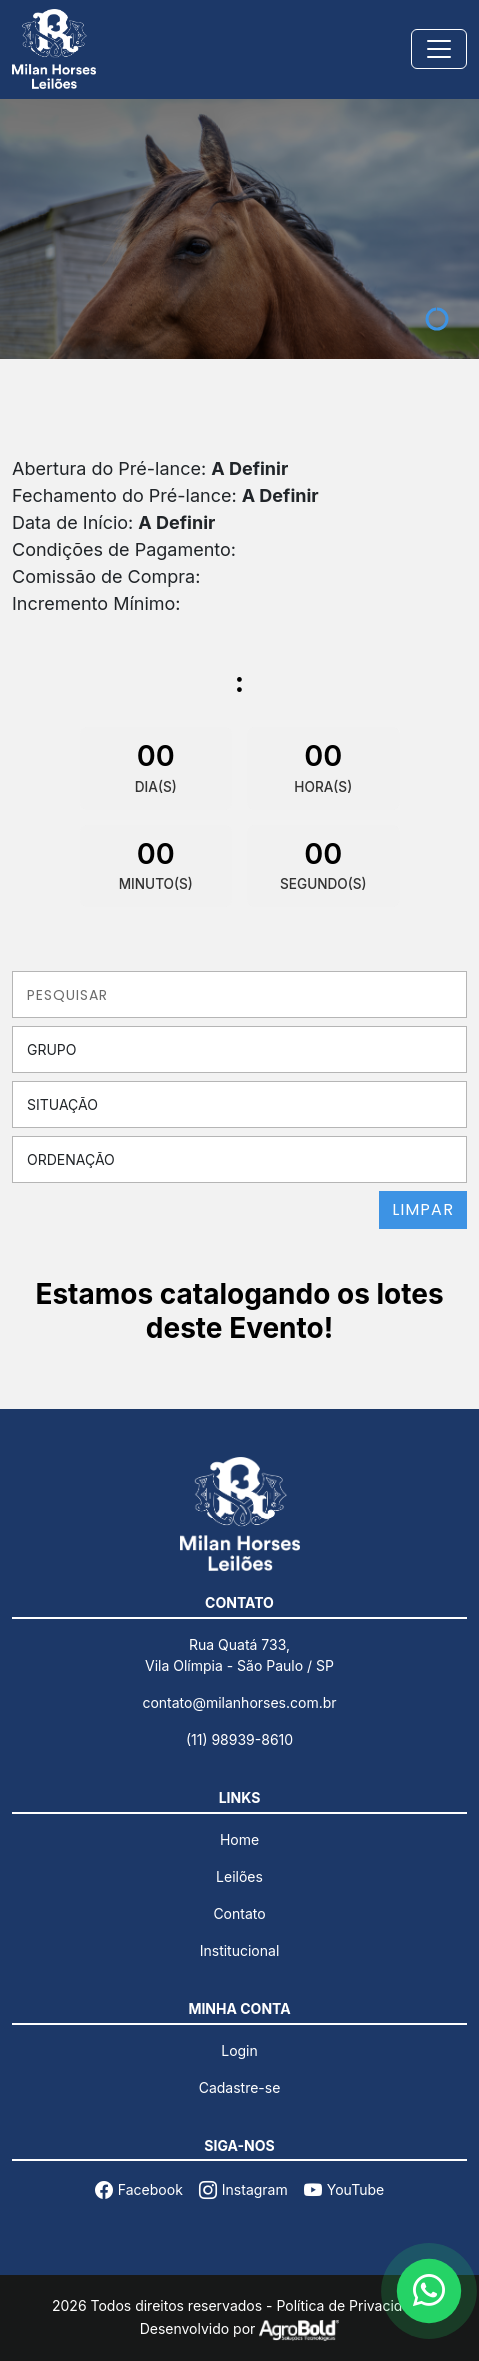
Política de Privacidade (351, 2305)
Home (239, 1839)
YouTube (344, 2189)
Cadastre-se (240, 2087)
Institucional (240, 1950)
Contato (239, 1913)
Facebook (139, 2189)
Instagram (243, 2189)
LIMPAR (423, 1209)
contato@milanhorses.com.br (239, 1702)
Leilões (239, 1876)
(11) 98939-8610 (239, 1739)
